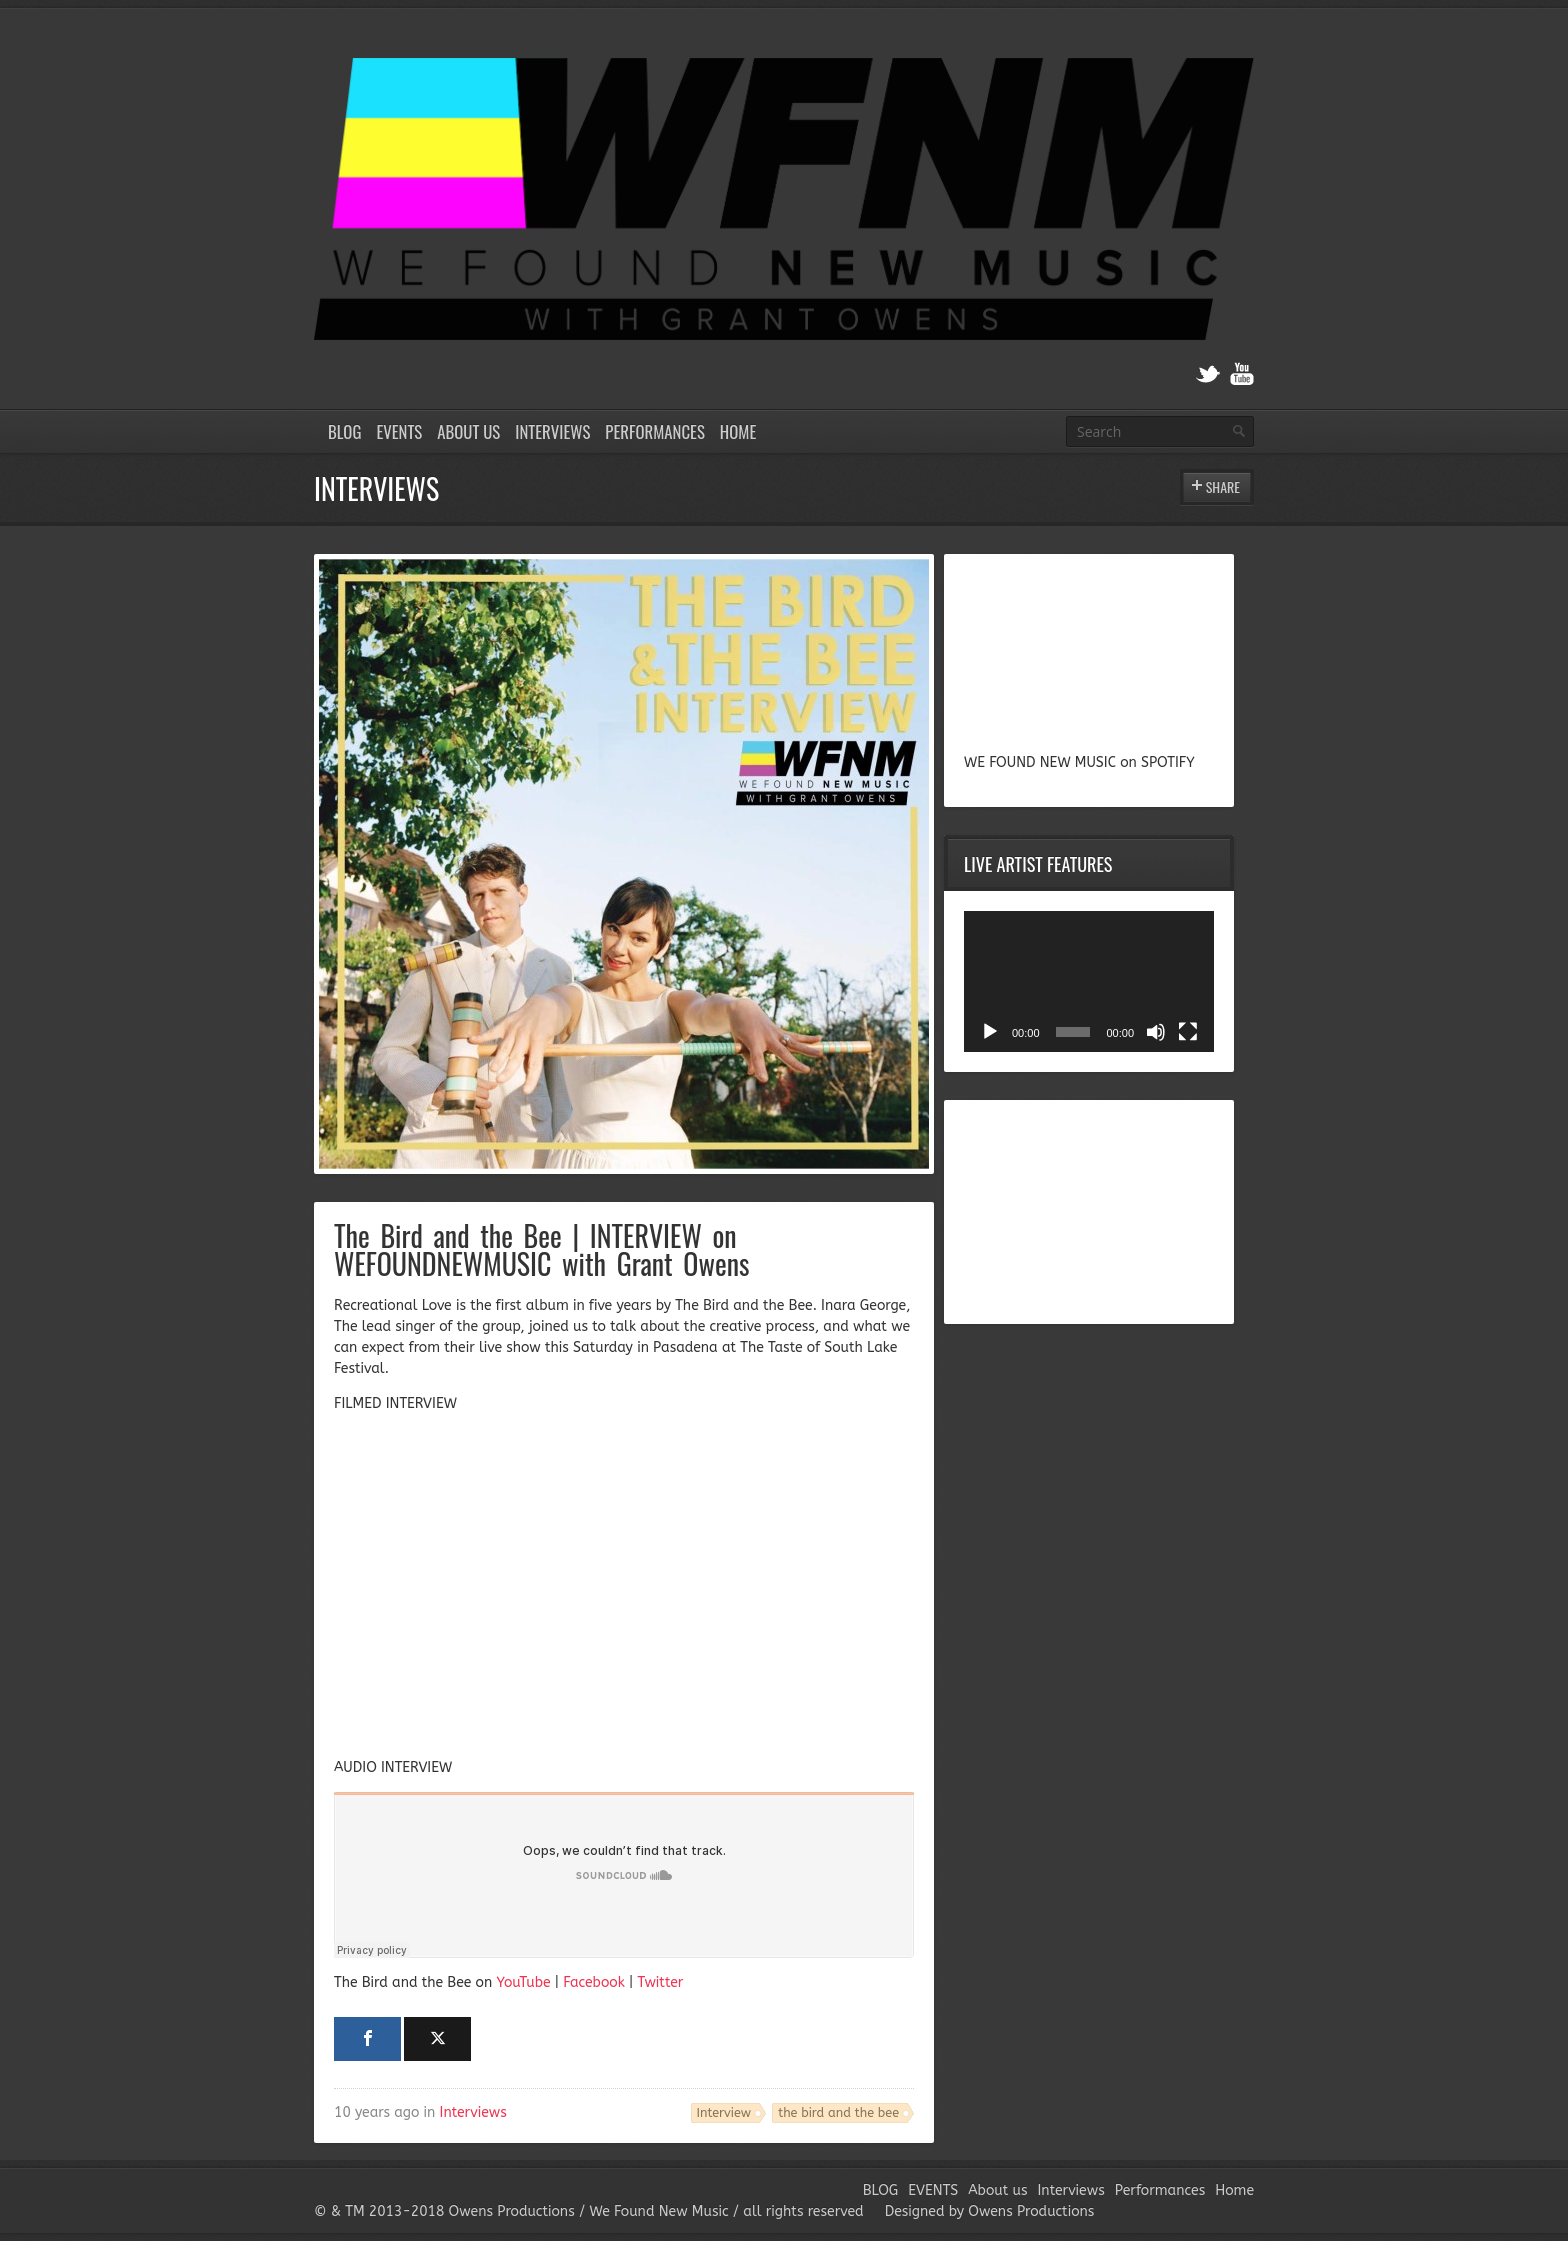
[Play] (990, 1032)
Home (738, 431)
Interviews (552, 431)
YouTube (523, 1982)
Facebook (594, 1982)
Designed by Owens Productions (990, 2211)
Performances (655, 431)
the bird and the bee (838, 2112)
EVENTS (399, 431)
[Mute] (1156, 1032)
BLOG (344, 431)
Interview (724, 2112)
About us (468, 431)
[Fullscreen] (1188, 1032)
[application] (1089, 981)
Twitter (660, 1982)
